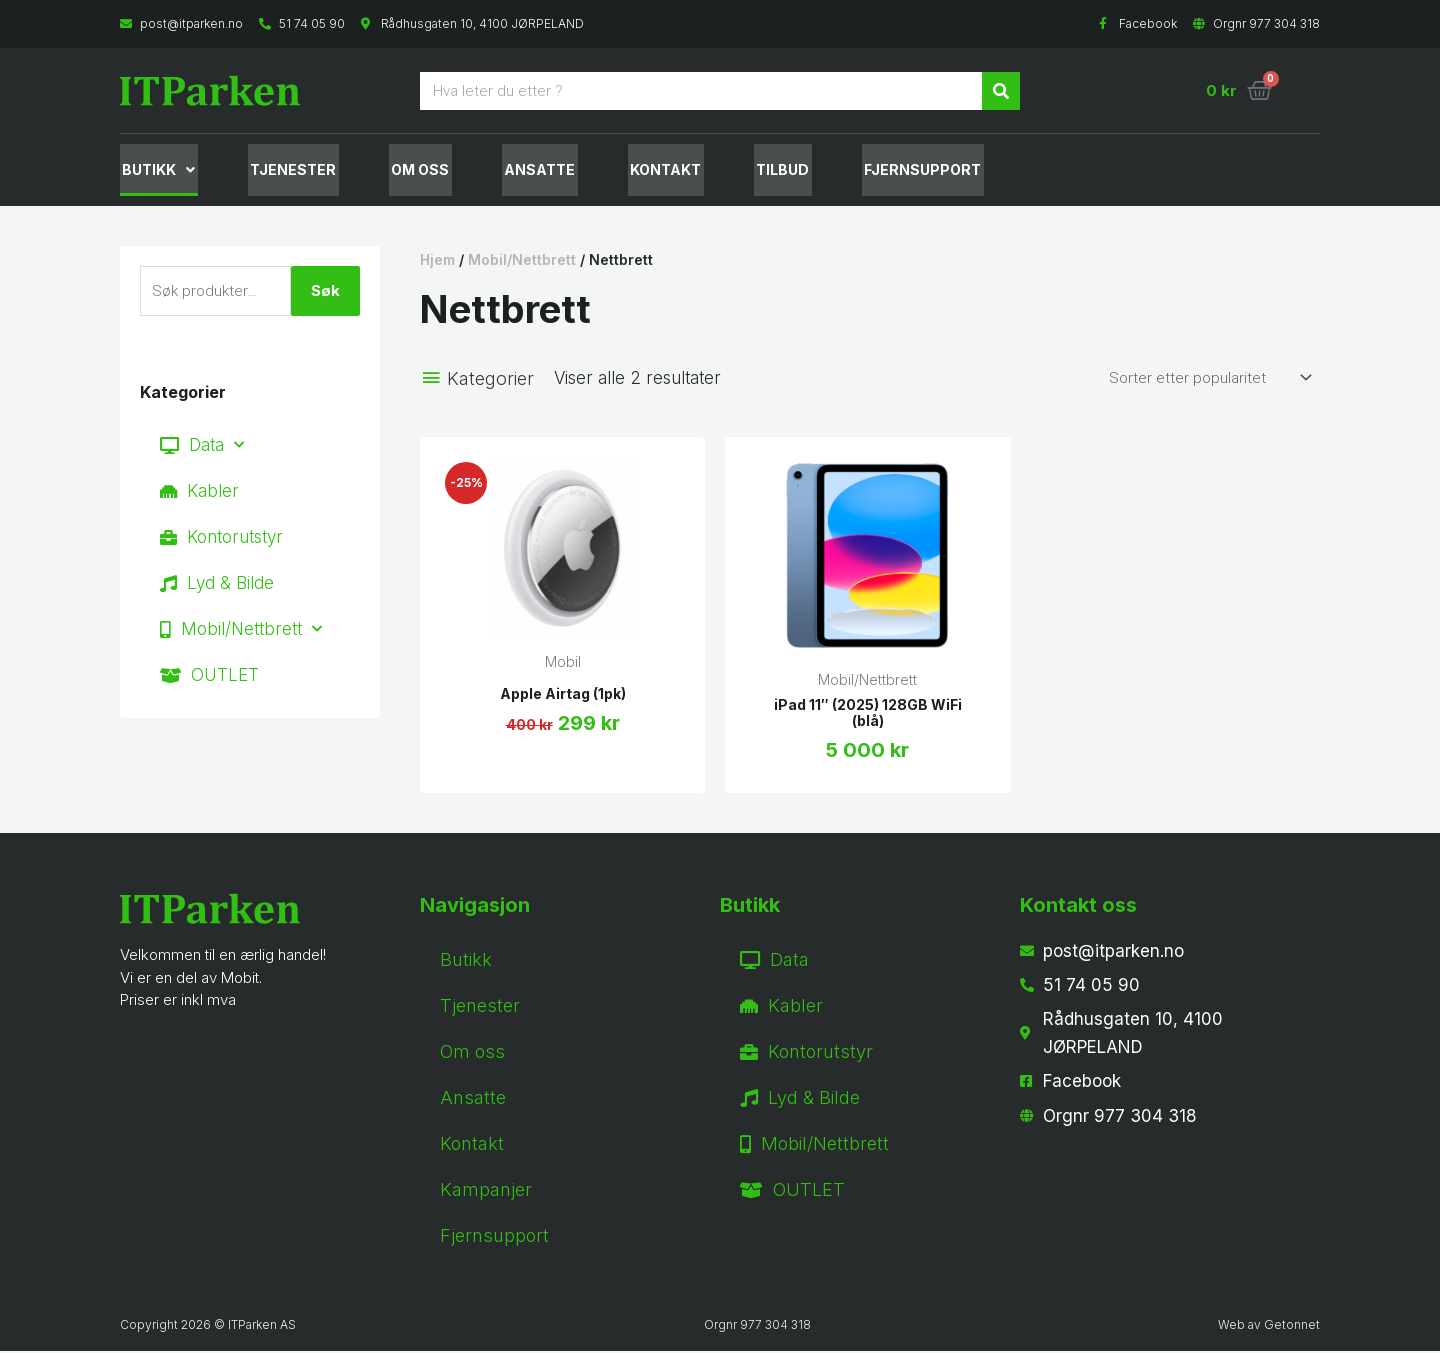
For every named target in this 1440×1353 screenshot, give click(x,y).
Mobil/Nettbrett (241, 631)
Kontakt (643, 170)
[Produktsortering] (1206, 379)
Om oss (408, 170)
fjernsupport (890, 170)
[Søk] (1001, 91)
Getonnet (1292, 1326)
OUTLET (209, 677)
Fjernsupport (494, 1237)
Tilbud (755, 170)
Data (202, 447)
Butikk (156, 170)
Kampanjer (486, 1191)
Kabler (199, 493)
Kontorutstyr (221, 539)
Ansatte (522, 170)
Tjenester (286, 170)
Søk (325, 292)
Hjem (437, 261)
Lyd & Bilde (217, 585)
